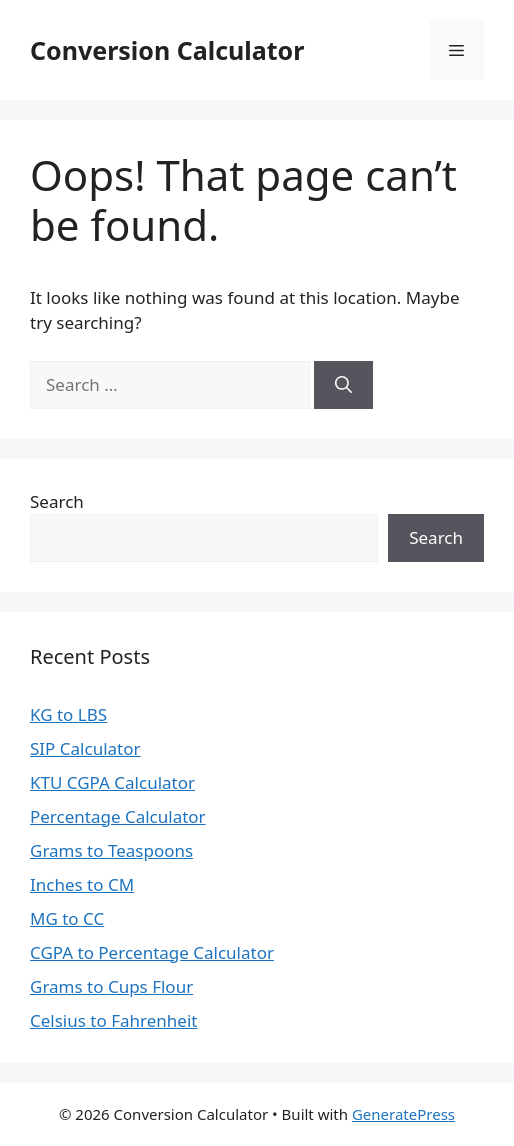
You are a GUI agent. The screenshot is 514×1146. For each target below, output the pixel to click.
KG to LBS (68, 714)
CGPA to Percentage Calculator (152, 952)
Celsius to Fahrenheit (113, 1020)
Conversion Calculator (167, 50)
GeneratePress (403, 1114)
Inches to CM (82, 884)
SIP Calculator (85, 748)
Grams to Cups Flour (111, 986)
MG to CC (67, 918)
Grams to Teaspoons (111, 850)
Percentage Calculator (118, 816)
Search (57, 501)
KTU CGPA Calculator (112, 782)
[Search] (343, 385)
